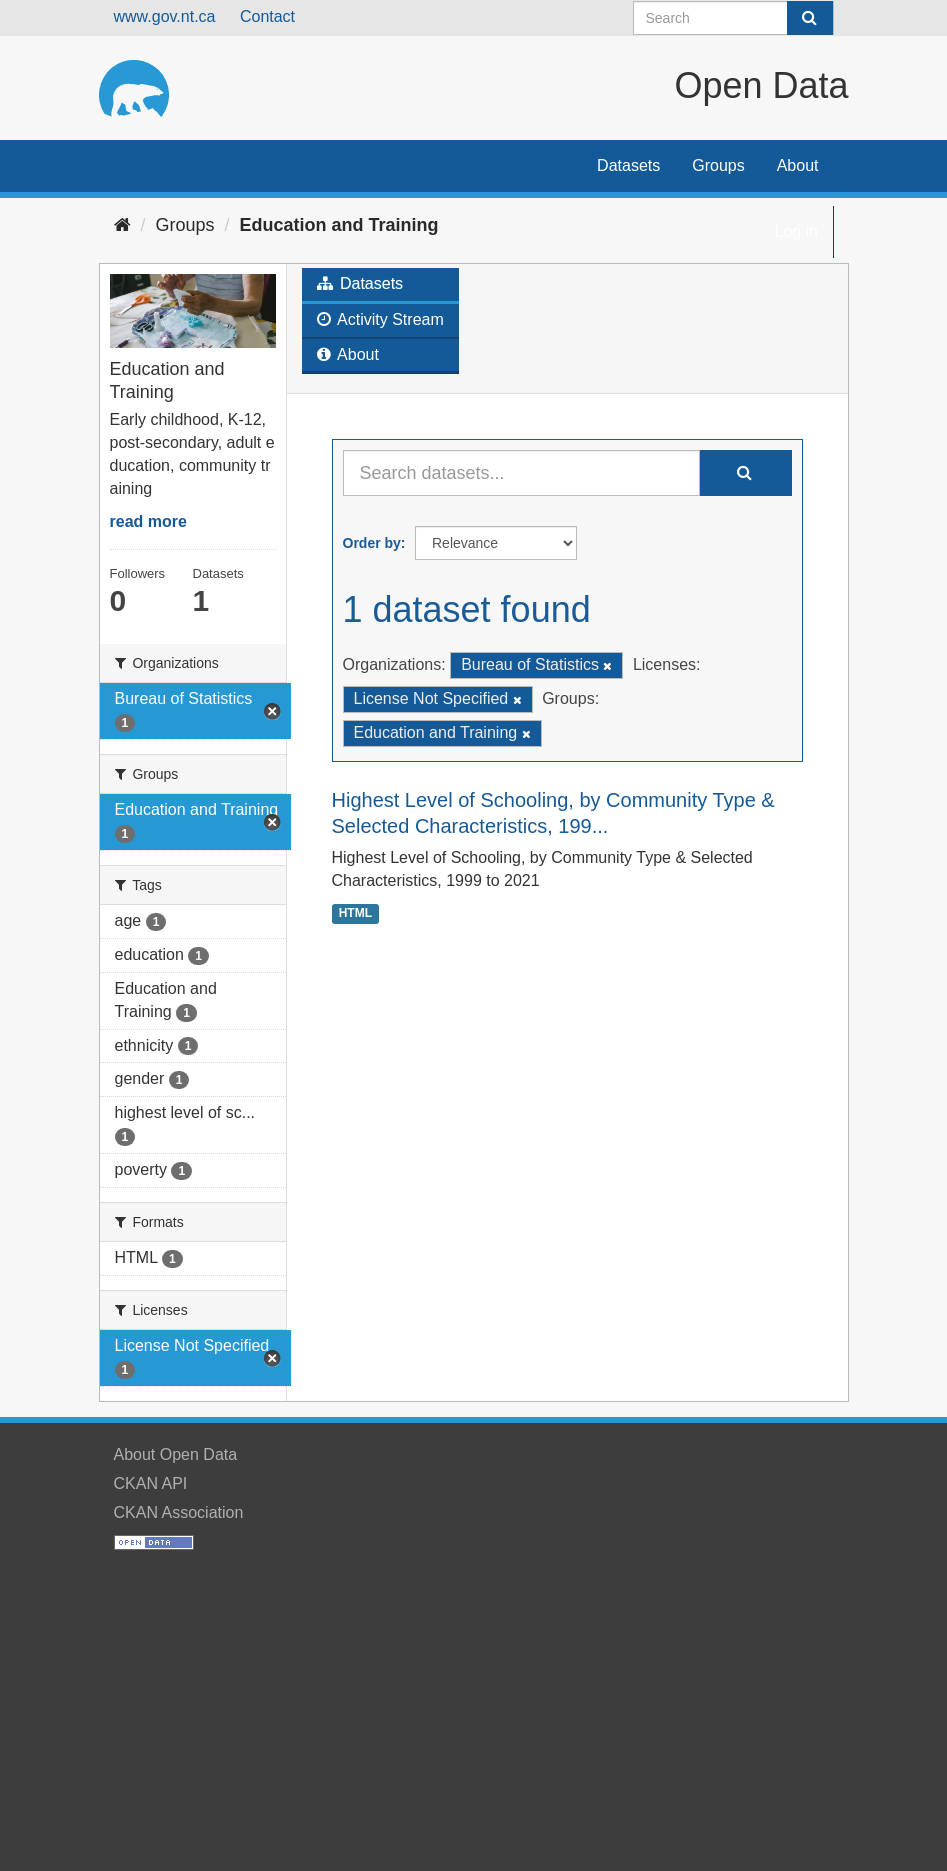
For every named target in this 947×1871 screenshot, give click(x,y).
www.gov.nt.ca (165, 16)
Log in (796, 231)
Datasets (628, 165)
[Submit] (810, 18)
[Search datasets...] (521, 473)
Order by (372, 543)
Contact (267, 16)
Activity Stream (380, 319)
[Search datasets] (733, 18)
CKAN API (151, 1483)
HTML (355, 913)
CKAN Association (179, 1512)
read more (148, 521)
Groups (718, 165)
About (798, 165)
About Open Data (176, 1454)
